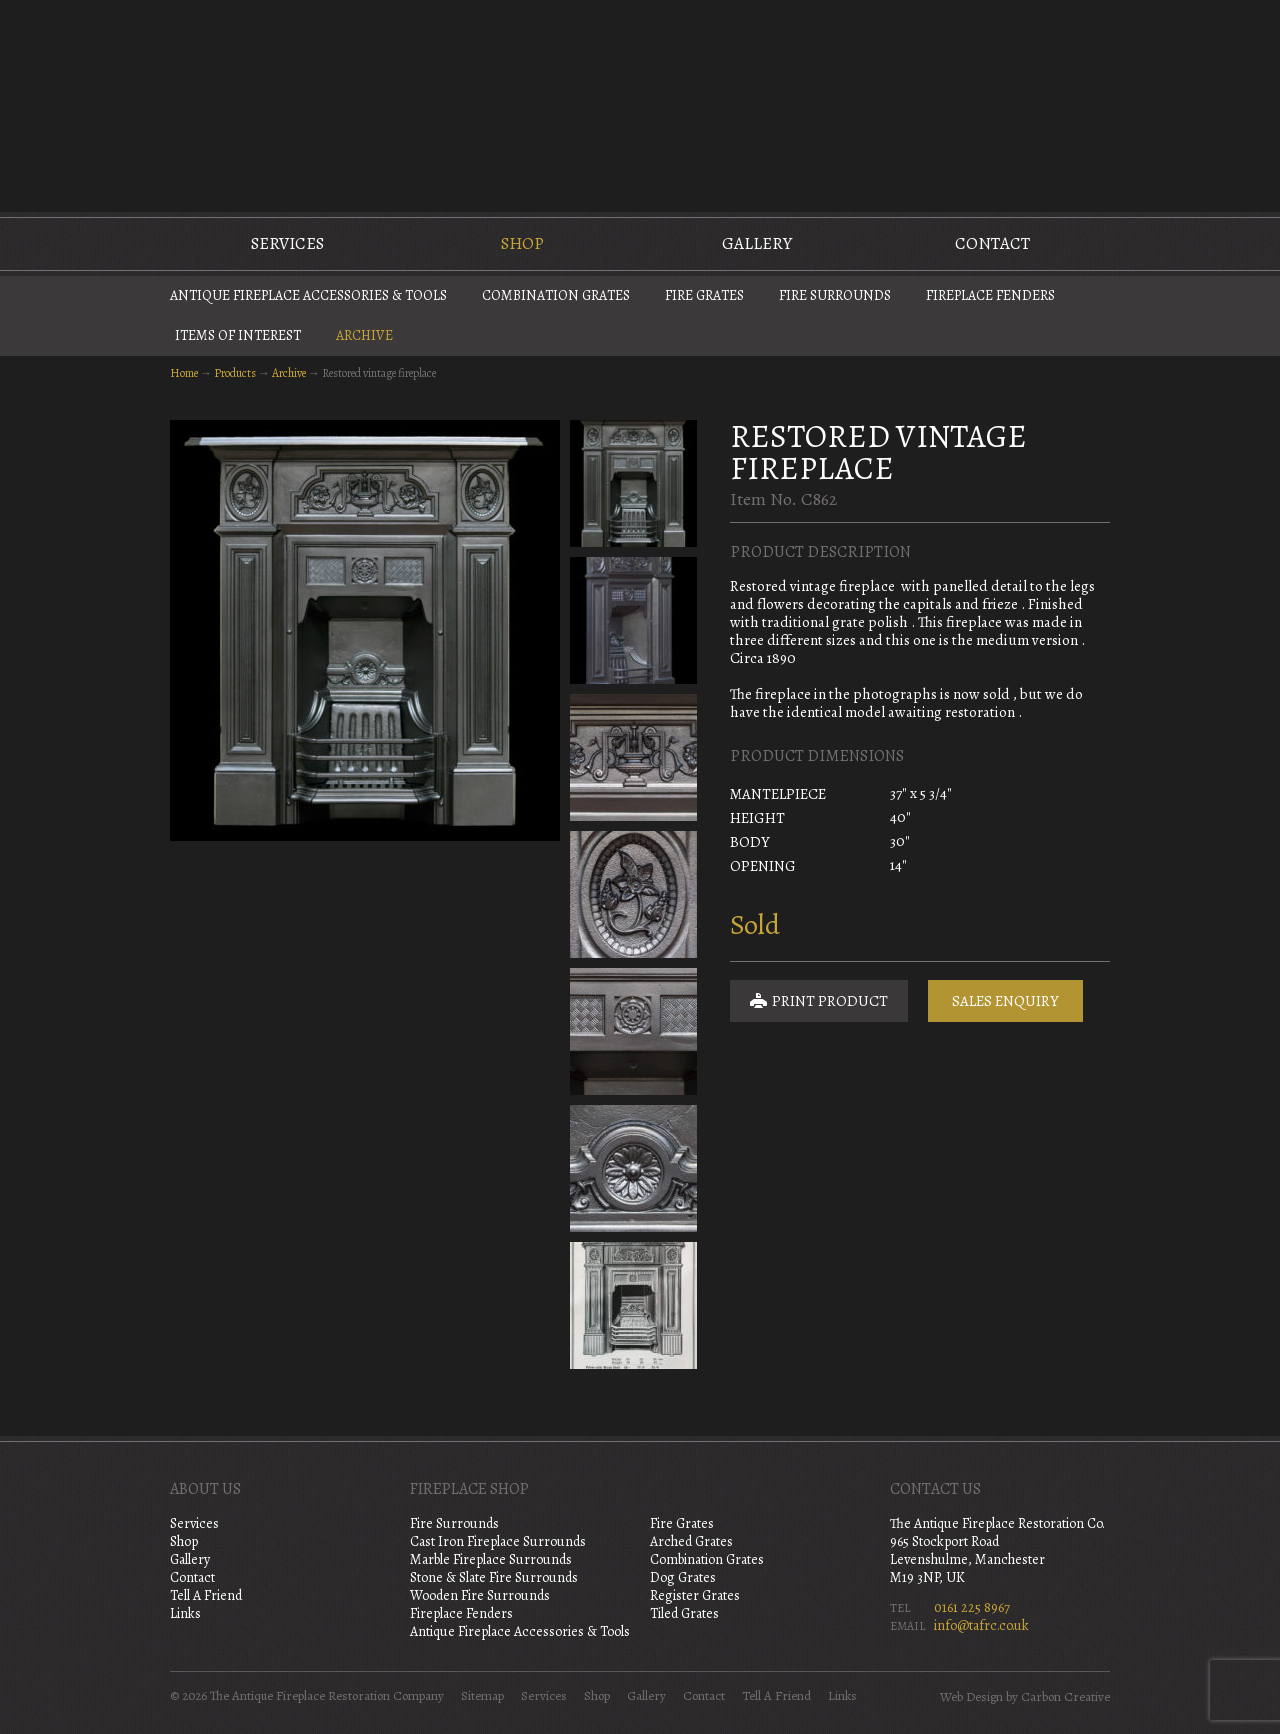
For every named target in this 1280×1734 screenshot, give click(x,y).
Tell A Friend (206, 1595)
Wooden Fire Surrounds (480, 1595)
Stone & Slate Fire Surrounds (494, 1577)
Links (185, 1613)
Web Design (971, 1697)
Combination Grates (556, 295)
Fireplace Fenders (990, 295)
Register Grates (695, 1595)
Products (235, 373)
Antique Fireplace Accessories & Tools (308, 295)
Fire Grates (704, 295)
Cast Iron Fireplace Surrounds (498, 1541)
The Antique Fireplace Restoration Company (640, 104)
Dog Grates (683, 1577)
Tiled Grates (684, 1613)
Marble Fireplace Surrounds (491, 1559)
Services (287, 243)
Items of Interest (238, 335)
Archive (364, 335)
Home (184, 373)
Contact (992, 243)
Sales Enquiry (1005, 1001)
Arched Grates (691, 1541)
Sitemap (482, 1696)
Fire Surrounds (835, 295)
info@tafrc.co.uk (981, 1625)
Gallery (757, 243)
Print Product (819, 1001)
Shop (522, 243)
